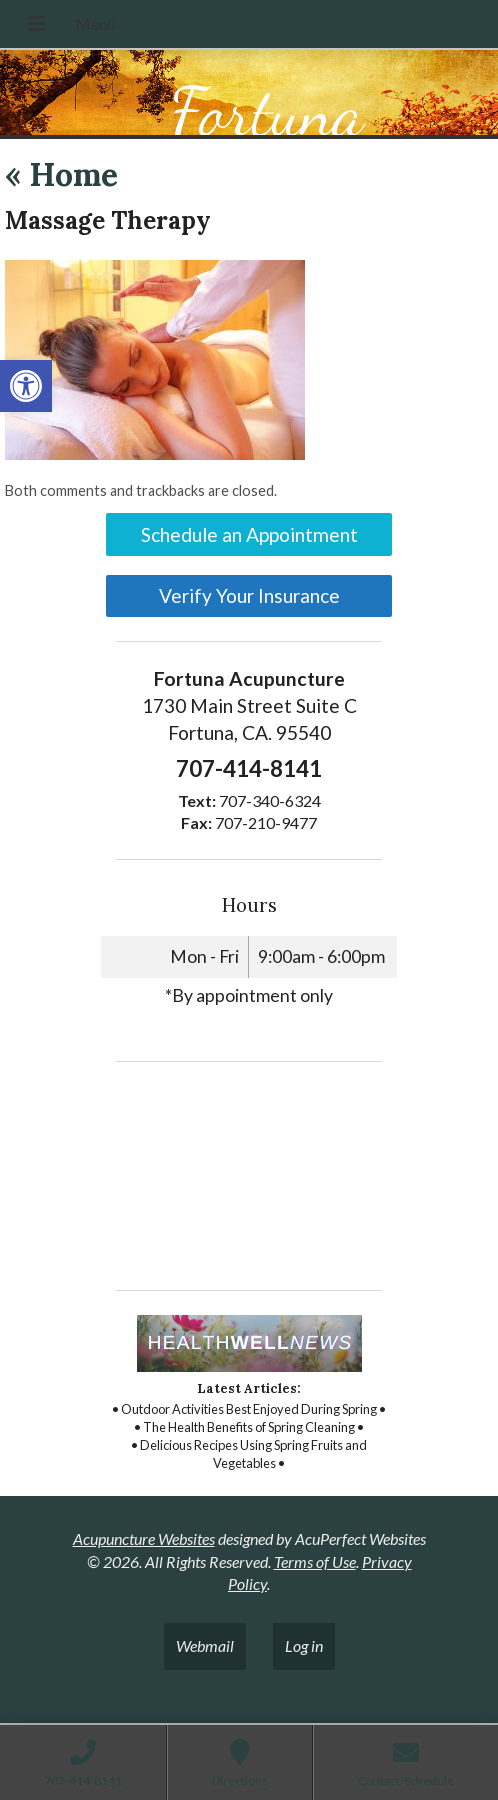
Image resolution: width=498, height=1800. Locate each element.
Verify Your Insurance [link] (249, 595)
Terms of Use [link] (315, 1561)
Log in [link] (304, 1645)
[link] (26, 386)
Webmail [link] (205, 1645)
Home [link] (61, 174)
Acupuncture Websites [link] (144, 1538)
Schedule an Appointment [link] (249, 534)
